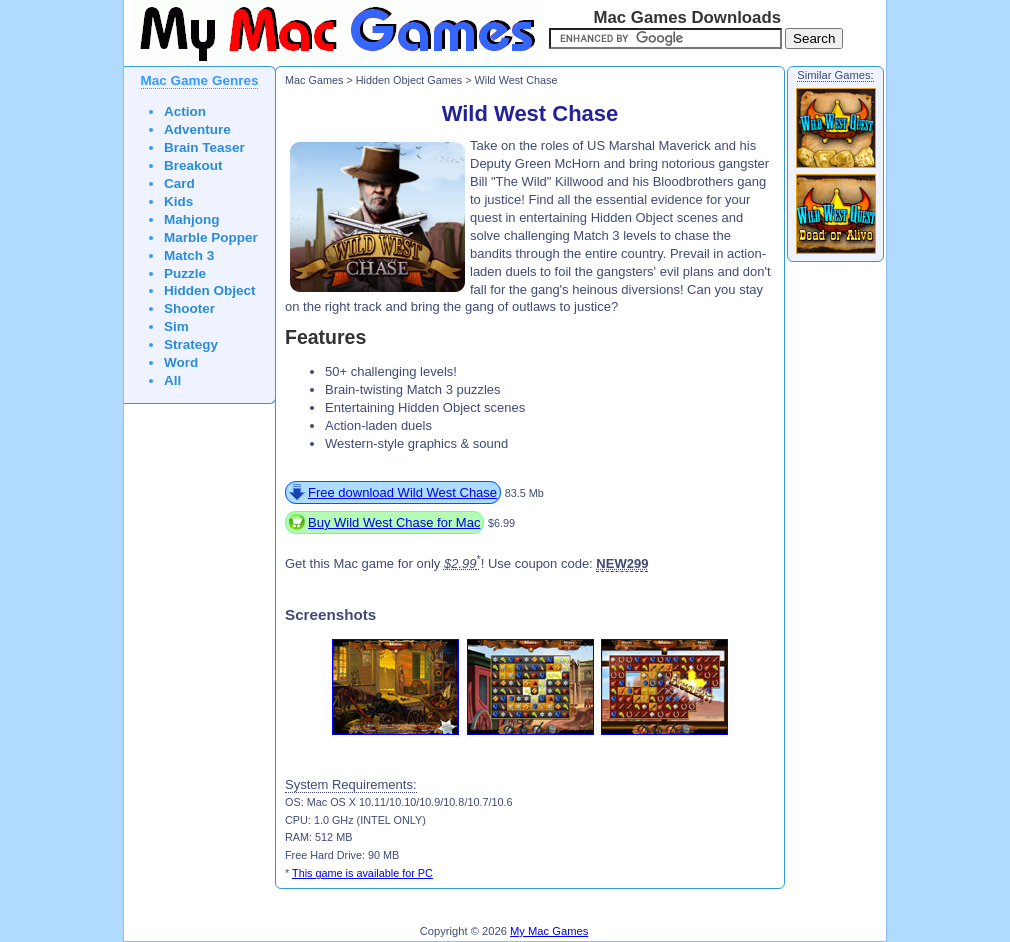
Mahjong (192, 219)
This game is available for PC (362, 873)
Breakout (193, 165)
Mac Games (314, 80)
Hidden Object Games (409, 80)
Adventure (197, 129)
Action (185, 111)
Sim (176, 326)
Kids (178, 201)
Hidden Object (210, 290)
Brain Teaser (204, 147)
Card (179, 183)
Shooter (189, 308)
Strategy (191, 344)
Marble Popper (211, 237)
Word (181, 362)
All (172, 380)
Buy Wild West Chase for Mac (394, 522)
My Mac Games (549, 931)
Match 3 (189, 255)
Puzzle (185, 273)
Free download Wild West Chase (402, 492)
